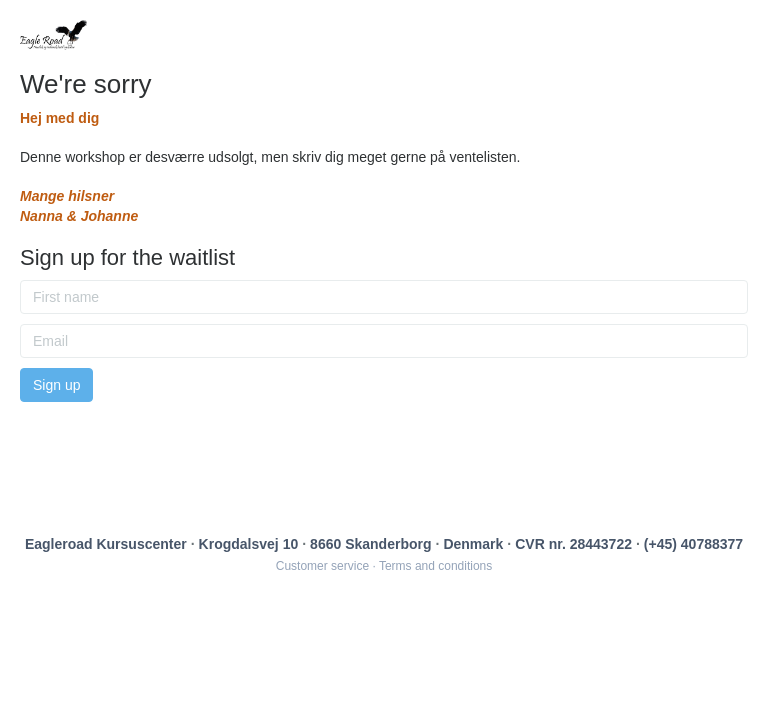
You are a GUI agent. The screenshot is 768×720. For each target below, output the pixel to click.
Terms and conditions (435, 566)
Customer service (322, 566)
